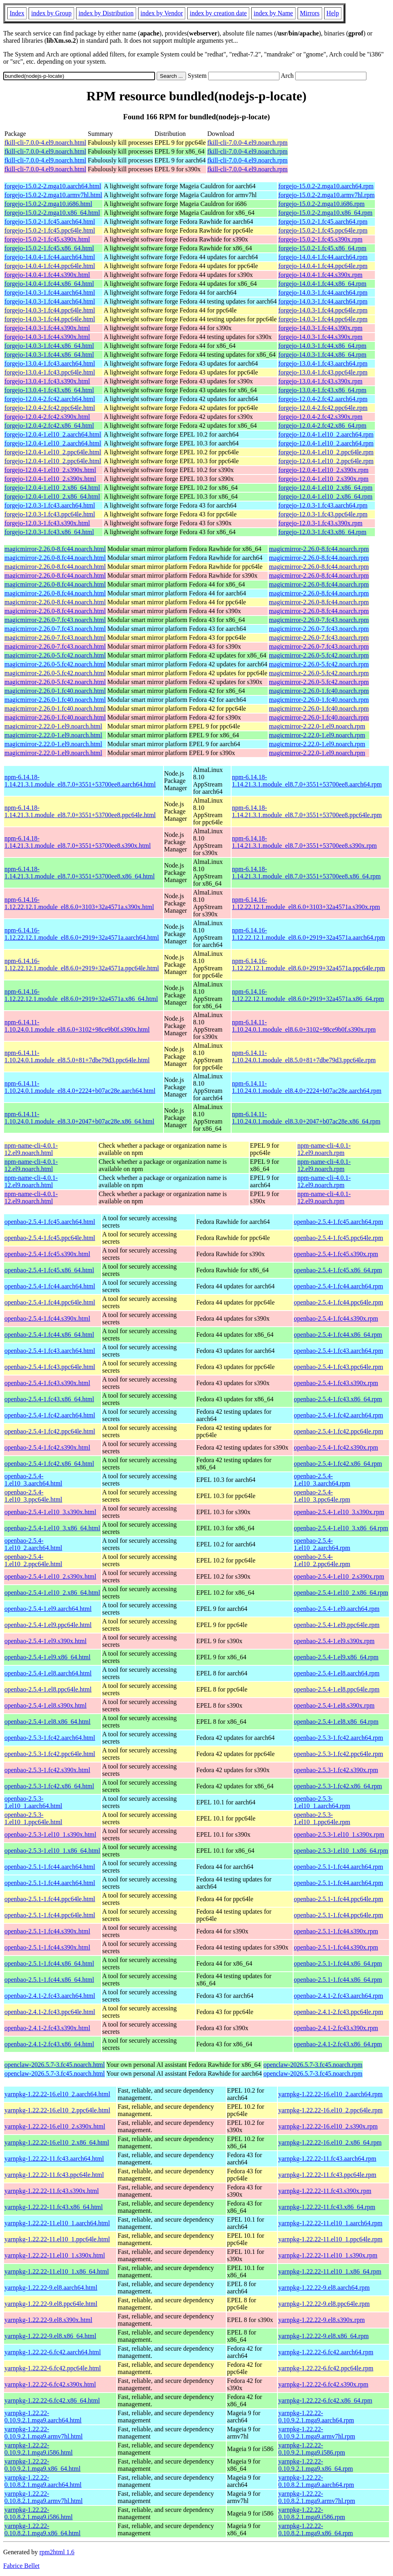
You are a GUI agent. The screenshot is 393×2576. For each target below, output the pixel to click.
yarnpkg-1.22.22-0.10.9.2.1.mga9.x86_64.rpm (315, 2465)
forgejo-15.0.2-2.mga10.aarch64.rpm (326, 186)
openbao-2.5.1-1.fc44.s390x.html (47, 1931)
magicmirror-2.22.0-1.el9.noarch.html (53, 726)
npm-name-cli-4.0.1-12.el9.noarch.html (31, 1149)
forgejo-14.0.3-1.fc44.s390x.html (47, 328)
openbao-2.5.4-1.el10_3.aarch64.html (33, 1480)
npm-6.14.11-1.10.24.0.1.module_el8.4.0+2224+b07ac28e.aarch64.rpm (306, 1087)
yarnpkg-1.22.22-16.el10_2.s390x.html (54, 2126)
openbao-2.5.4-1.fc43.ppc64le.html (49, 1366)
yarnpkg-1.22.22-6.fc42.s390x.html (50, 2384)
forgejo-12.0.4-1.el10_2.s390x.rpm (323, 469)
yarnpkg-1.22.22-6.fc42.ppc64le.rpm (325, 2368)
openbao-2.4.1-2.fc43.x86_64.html (49, 2044)
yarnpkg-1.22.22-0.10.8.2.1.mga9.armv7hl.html (43, 2497)
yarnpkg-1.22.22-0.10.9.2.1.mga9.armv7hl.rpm (316, 2433)
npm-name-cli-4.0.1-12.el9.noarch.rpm (324, 1149)
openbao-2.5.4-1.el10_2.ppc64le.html (33, 1560)
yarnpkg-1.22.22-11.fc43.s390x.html (51, 2190)
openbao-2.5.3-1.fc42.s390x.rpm (336, 1770)
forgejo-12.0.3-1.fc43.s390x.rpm (320, 523)
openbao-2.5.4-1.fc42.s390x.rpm (336, 1447)
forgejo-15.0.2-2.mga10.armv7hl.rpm (326, 194)
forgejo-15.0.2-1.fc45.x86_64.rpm (322, 248)
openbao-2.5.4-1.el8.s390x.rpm (334, 1705)
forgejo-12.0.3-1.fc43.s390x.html (47, 523)
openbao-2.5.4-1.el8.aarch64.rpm (337, 1673)
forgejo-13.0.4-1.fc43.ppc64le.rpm (322, 372)
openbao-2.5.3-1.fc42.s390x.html (47, 1770)
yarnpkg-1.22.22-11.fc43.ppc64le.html (54, 2174)
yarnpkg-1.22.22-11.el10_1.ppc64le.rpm (330, 2239)
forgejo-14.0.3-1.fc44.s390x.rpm (320, 328)
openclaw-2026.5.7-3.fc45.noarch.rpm (312, 2064)
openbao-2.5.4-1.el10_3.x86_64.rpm (341, 1528)
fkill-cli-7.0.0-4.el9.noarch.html (45, 142)
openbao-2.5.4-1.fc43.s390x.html (47, 1383)
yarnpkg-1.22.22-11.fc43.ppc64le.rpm (327, 2174)
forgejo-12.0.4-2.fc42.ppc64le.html (49, 407)
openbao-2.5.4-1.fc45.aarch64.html (49, 1221)
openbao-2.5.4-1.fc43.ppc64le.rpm (338, 1366)
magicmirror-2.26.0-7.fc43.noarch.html (55, 619)
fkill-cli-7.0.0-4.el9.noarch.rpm (247, 142)
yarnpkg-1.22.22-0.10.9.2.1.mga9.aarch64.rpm (316, 2417)
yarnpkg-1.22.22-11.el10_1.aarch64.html (57, 2223)
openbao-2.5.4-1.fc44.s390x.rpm (336, 1318)
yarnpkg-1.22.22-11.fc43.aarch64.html (54, 2158)
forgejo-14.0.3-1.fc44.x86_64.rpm (322, 345)
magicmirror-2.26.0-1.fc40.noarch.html (55, 690)
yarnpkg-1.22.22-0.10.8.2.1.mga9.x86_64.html (42, 2529)
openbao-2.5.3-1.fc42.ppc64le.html (49, 1753)
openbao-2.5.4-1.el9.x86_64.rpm (336, 1657)
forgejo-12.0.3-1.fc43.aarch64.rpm (322, 505)
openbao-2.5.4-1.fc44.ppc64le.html (49, 1302)
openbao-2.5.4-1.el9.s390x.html (45, 1641)
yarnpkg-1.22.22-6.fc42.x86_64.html (52, 2400)
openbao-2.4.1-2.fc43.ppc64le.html (49, 2011)
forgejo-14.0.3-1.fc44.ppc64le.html (49, 310)
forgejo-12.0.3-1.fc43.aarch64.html (49, 505)
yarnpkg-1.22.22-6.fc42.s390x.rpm (323, 2384)
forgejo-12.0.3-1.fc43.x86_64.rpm (322, 532)
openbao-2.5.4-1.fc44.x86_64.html (49, 1334)
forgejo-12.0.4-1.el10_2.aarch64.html (52, 434)
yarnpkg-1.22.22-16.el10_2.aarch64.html (57, 2094)
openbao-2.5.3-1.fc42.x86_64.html (49, 1786)
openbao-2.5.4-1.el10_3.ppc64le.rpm (322, 1496)
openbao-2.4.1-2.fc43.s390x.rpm (336, 2028)
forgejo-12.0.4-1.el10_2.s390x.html (50, 469)
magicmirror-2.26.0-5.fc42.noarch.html (55, 655)
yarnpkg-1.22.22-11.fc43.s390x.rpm (324, 2190)
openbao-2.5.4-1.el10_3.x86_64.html (52, 1528)
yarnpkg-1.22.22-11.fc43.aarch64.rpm (327, 2158)
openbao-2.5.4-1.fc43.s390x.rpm (336, 1383)
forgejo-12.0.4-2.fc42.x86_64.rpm (322, 425)
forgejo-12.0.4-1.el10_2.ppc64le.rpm (326, 452)
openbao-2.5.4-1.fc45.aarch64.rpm (338, 1221)
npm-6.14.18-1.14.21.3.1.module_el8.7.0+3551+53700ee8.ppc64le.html (80, 811)
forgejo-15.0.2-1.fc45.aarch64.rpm (322, 221)
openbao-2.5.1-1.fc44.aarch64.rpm (338, 1866)
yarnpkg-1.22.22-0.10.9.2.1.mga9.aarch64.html (43, 2417)
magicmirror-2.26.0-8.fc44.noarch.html (55, 548)
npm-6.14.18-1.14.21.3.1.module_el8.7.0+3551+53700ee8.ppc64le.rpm (307, 811)
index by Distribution (106, 13)
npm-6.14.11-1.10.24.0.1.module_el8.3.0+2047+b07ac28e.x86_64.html (79, 1118)
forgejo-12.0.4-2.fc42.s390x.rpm (320, 416)
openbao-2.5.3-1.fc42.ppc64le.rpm (338, 1753)
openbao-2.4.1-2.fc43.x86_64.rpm (338, 2044)
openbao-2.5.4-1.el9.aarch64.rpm (337, 1608)
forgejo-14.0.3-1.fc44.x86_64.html (49, 345)
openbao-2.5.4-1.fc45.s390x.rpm (336, 1254)
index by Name (273, 13)
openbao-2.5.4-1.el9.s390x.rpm (334, 1641)
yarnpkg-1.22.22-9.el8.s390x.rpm (321, 2319)
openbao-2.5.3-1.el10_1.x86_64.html (52, 1850)
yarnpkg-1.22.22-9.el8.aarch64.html (50, 2287)
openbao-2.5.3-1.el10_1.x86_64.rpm (341, 1850)
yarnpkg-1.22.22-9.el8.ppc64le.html (50, 2303)
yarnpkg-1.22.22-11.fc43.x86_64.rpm (326, 2207)
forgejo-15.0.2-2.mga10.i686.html (48, 203)
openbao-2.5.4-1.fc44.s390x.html (47, 1318)
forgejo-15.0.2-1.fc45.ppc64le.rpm (322, 230)
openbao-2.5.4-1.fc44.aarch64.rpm (338, 1286)
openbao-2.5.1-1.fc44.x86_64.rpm (338, 1963)
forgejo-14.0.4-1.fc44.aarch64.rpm (322, 257)
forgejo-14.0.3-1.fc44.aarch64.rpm (322, 292)
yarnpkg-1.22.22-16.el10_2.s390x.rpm (328, 2126)
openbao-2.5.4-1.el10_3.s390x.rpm (339, 1512)
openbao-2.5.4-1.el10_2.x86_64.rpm (341, 1592)
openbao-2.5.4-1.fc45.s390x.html (47, 1254)
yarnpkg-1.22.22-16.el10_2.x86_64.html (56, 2142)
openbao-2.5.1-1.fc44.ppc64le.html (49, 1899)
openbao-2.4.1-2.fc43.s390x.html (47, 2028)
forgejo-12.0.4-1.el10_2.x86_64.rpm (325, 487)
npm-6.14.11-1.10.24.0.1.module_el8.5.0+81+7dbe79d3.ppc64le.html (77, 1056)
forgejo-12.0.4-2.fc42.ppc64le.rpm (322, 407)
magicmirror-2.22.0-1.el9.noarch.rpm (317, 726)
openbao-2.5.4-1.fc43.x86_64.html (49, 1399)
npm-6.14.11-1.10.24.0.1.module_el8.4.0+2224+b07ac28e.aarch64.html (79, 1087)
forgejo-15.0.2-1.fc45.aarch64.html (49, 221)
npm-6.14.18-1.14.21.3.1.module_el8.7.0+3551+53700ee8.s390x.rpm (304, 842)
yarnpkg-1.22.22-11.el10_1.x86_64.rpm (329, 2271)
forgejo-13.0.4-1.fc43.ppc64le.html (49, 372)
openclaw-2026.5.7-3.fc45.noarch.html (54, 2064)
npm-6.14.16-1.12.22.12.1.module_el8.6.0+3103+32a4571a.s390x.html (79, 903)
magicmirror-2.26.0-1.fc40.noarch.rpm (319, 690)
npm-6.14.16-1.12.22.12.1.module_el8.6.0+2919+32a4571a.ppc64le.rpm (308, 964)
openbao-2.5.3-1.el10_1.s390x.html (50, 1834)
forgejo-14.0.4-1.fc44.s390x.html (47, 274)
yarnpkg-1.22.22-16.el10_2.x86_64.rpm (329, 2142)
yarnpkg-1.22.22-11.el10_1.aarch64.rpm (330, 2223)
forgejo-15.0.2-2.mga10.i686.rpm (321, 203)
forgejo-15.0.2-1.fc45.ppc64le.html (49, 230)
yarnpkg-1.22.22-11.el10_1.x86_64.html (56, 2271)
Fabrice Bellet (21, 2565)
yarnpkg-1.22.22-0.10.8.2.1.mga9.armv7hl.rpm (316, 2497)
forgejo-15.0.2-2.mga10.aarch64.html (52, 186)
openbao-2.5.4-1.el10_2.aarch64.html (33, 1544)
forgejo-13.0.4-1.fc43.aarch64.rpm (322, 363)
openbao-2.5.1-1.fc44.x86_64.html (49, 1963)
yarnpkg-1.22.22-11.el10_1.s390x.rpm (327, 2255)
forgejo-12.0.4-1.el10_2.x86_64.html (52, 487)
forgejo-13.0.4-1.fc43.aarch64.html (49, 363)
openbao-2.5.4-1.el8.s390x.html (45, 1705)
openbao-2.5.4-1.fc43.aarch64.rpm (338, 1350)
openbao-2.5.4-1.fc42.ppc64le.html (49, 1431)
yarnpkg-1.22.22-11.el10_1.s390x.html (54, 2255)
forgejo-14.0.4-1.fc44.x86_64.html (49, 283)
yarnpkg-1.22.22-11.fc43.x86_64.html (53, 2207)
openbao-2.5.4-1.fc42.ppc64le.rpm (338, 1431)
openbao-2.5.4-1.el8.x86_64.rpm (336, 1721)
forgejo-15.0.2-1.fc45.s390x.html (47, 239)
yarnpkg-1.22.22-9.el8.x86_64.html (50, 2336)
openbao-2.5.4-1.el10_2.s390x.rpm (339, 1576)
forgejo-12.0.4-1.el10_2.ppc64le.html (52, 452)
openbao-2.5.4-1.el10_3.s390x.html (50, 1512)
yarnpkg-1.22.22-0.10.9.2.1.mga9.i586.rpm (311, 2449)
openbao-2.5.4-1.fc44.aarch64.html (49, 1286)
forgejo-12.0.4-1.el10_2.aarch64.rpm (326, 434)
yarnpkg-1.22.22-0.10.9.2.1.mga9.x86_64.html (42, 2465)
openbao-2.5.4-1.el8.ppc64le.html (47, 1689)
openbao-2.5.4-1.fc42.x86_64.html (49, 1463)
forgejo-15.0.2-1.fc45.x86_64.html (49, 248)
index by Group (51, 13)
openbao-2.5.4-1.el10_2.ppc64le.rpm (322, 1560)
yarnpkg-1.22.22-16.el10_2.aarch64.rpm (330, 2094)
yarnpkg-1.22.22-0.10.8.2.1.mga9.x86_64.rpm (315, 2529)
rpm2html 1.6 (56, 2552)
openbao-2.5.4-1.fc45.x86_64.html (49, 1270)
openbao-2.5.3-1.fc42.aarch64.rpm (338, 1737)
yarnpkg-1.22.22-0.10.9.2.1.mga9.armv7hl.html (43, 2433)
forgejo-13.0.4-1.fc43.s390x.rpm (320, 381)
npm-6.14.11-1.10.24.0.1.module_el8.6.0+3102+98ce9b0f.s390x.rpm (304, 1026)
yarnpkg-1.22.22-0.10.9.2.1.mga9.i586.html (38, 2449)
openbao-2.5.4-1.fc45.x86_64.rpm (338, 1270)
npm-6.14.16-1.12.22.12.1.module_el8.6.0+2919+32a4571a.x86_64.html (81, 995)
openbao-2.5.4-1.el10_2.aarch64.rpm (322, 1544)
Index (17, 13)
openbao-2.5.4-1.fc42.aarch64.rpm (338, 1415)
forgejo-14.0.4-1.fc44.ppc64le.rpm (322, 265)
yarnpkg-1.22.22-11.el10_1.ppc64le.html (57, 2239)
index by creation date (218, 13)
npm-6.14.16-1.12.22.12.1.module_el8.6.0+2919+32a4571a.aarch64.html (81, 934)
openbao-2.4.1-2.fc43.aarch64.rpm (338, 1995)
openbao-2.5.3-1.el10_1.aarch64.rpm (322, 1802)
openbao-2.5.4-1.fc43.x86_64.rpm (338, 1399)
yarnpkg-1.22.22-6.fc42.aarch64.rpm (325, 2352)
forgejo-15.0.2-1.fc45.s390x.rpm (320, 239)
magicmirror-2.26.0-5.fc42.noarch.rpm (319, 655)
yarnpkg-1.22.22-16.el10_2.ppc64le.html (57, 2110)
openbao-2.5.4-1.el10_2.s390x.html (50, 1576)
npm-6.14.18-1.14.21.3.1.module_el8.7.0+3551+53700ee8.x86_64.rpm (306, 873)
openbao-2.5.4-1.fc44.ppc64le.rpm (338, 1302)
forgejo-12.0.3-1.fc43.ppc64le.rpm (322, 514)
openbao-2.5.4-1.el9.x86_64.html (47, 1657)
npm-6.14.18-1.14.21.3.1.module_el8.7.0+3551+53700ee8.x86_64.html (79, 873)
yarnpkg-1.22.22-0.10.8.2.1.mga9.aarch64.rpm (316, 2481)
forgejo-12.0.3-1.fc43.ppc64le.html (49, 514)
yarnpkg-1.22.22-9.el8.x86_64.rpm (323, 2336)
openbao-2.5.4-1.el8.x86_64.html (47, 1721)
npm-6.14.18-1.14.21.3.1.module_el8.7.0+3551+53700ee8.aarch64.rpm (307, 781)
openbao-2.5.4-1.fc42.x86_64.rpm (338, 1463)
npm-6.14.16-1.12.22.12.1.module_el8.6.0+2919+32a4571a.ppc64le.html (81, 964)
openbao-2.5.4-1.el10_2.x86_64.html (52, 1592)
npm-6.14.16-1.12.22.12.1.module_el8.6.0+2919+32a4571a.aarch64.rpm (308, 934)
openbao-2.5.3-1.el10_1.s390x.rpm (339, 1834)
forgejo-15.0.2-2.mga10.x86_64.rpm (325, 212)
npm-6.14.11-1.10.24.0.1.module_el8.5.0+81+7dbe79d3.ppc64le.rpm (304, 1056)
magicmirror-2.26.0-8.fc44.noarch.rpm (319, 548)
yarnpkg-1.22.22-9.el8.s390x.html (48, 2319)
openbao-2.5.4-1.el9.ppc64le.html (47, 1624)
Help (333, 13)
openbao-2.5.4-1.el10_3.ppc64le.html (33, 1496)
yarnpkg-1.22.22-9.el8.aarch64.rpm (324, 2287)
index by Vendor (162, 13)
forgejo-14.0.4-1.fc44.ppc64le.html (49, 265)
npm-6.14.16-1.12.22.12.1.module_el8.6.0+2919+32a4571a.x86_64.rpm (308, 995)
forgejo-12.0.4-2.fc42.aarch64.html (49, 398)
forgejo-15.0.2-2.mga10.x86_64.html (52, 212)
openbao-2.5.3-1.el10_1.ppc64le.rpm (322, 1818)
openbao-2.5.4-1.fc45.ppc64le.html (49, 1237)
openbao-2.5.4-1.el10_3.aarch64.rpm (322, 1480)
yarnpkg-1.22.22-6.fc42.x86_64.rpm (325, 2400)
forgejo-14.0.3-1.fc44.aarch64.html (49, 292)
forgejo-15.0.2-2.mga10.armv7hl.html (53, 194)
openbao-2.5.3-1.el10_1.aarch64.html (33, 1802)
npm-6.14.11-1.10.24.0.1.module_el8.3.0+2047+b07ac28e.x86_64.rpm (306, 1118)
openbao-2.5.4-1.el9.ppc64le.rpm (337, 1624)
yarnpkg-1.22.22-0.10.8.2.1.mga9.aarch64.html (43, 2481)
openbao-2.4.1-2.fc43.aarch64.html (49, 1995)
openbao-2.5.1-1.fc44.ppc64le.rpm (338, 1899)
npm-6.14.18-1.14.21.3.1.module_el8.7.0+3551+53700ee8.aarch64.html (80, 781)
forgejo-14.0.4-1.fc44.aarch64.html (49, 257)
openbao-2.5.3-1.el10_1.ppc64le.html (33, 1818)
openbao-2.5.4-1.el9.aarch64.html (47, 1608)
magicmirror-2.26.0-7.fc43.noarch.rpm (319, 619)
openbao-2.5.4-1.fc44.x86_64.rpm (338, 1334)
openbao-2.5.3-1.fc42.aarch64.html (49, 1737)
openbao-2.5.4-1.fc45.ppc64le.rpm (338, 1237)
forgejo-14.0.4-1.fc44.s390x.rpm (320, 274)
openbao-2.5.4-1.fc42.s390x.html (47, 1447)
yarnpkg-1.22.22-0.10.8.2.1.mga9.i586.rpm (311, 2513)
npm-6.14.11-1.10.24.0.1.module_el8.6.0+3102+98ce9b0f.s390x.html (77, 1026)
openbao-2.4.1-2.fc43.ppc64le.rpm (338, 2011)
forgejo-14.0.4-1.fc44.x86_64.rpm (322, 283)
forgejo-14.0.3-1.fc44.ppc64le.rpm (322, 310)
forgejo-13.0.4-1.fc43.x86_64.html (49, 390)
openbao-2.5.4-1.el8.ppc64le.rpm (337, 1689)
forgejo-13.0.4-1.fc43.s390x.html (47, 381)
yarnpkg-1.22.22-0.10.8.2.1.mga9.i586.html (38, 2513)
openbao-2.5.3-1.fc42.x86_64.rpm (338, 1786)
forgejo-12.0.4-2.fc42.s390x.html (47, 416)
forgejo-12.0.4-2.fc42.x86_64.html (49, 425)
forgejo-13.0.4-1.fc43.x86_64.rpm (322, 390)
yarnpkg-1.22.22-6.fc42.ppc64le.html (52, 2368)
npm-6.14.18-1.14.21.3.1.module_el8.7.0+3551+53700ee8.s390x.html (77, 842)
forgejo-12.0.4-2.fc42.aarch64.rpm (322, 398)
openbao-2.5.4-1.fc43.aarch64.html (49, 1350)
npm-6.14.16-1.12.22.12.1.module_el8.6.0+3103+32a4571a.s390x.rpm (306, 903)
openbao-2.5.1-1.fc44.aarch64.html (49, 1866)
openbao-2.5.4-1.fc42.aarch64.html (49, 1415)
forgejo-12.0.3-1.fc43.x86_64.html (49, 532)
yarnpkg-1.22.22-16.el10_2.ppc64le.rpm (330, 2110)
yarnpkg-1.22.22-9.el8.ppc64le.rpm (324, 2303)
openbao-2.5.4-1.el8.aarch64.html (47, 1673)
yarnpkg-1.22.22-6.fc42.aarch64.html (52, 2352)
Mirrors (310, 13)
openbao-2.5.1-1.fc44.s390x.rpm (336, 1931)
